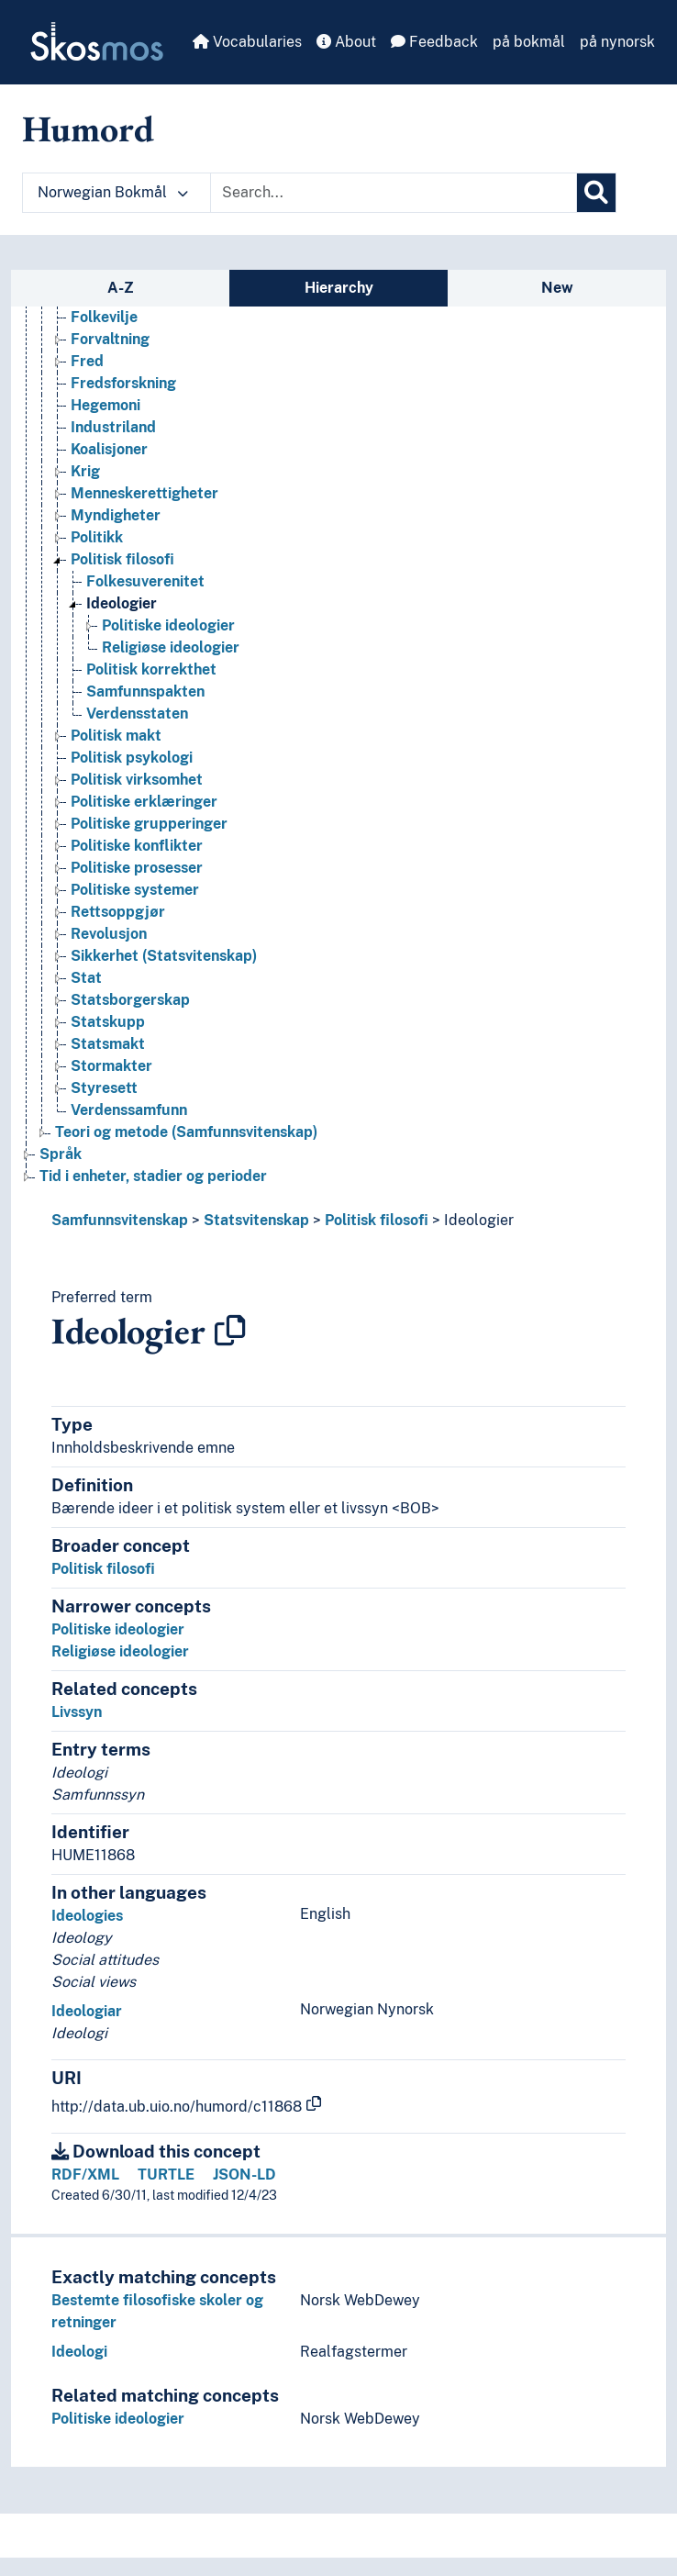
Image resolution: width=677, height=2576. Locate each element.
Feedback (434, 41)
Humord (88, 128)
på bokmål (529, 41)
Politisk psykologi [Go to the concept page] (132, 757)
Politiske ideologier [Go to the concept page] (168, 625)
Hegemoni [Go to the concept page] (105, 405)
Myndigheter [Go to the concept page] (116, 515)
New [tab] (557, 287)
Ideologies (87, 1915)
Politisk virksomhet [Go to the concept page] (137, 779)
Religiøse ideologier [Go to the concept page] (170, 647)
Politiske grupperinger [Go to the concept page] (149, 823)
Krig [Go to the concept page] (85, 471)
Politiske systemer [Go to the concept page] (135, 889)
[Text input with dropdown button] (393, 193)
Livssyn (76, 1712)
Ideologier (479, 1220)
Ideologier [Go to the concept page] (121, 603)
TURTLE (166, 2174)
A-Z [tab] (120, 287)
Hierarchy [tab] (339, 287)
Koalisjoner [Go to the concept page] (109, 449)
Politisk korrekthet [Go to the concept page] (151, 669)
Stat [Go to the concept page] (86, 978)
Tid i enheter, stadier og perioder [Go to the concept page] (153, 1176)
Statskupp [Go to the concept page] (108, 1022)
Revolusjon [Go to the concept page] (109, 933)
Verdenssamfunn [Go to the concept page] (129, 1110)
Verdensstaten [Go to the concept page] (137, 713)
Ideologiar (86, 2011)
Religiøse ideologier (120, 1651)
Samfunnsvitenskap (119, 1220)
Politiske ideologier (117, 1629)
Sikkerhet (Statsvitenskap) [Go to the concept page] (164, 956)
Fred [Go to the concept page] (87, 361)
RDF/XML (85, 2174)
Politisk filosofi (376, 1220)
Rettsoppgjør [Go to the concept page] (118, 911)
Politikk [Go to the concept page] (97, 537)
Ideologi (79, 2351)
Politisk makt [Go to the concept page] (116, 735)
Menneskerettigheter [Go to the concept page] (144, 493)
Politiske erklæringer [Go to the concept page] (144, 801)
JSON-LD (244, 2174)
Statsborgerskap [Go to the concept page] (130, 1000)
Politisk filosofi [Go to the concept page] (122, 559)
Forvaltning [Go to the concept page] (110, 339)
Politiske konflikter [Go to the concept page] (137, 845)
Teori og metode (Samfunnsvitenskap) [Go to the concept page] (186, 1132)
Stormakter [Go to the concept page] (111, 1066)
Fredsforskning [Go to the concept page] (123, 383)
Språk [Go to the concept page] (60, 1154)
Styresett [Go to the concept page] (104, 1088)
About (346, 41)
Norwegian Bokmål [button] (113, 192)
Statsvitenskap (256, 1220)
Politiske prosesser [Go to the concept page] (137, 867)
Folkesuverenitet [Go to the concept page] (145, 581)
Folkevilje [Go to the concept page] (104, 317)
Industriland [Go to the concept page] (113, 427)
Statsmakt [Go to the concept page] (108, 1044)
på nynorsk (617, 41)
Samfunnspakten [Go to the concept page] (145, 691)
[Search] (596, 193)
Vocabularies (247, 41)
